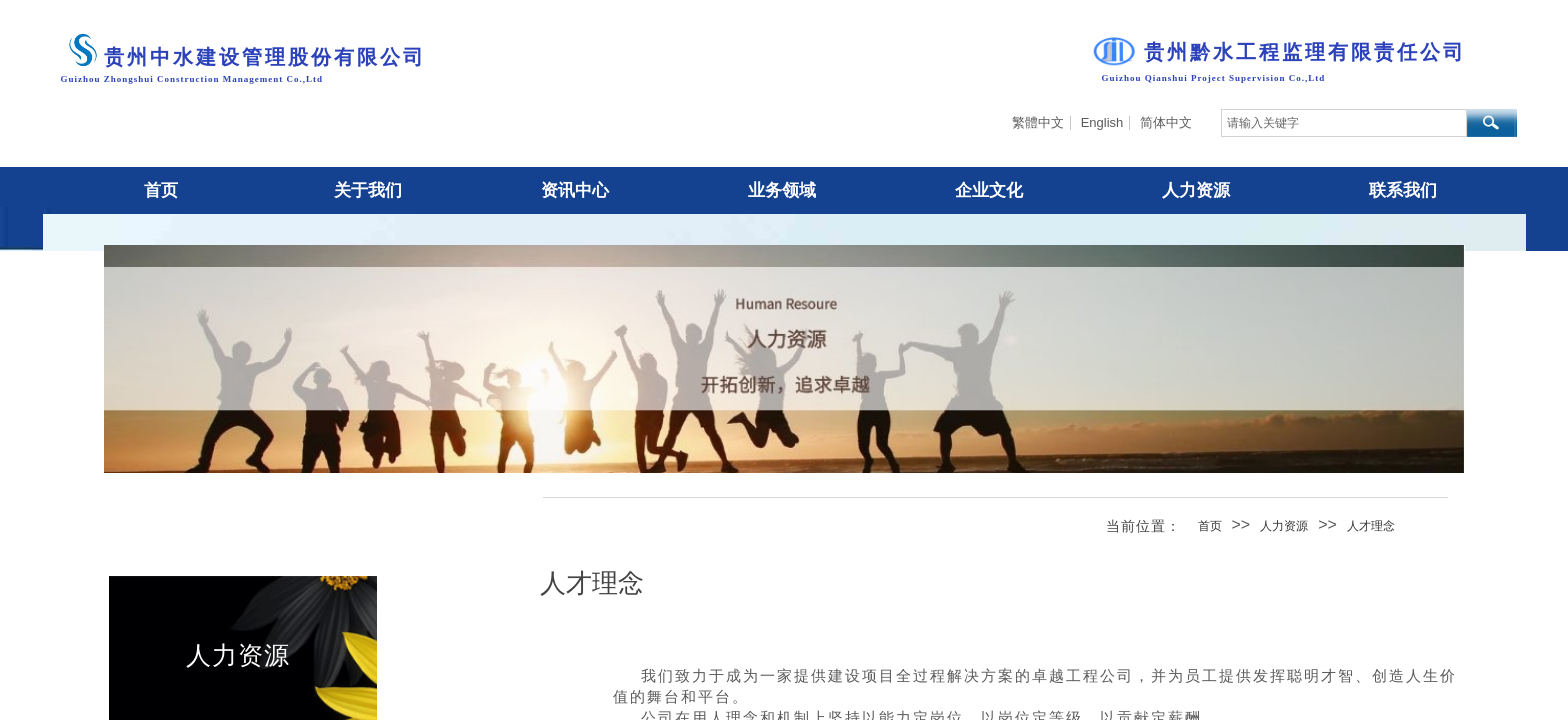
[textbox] (1344, 123)
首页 (1210, 526)
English (1102, 123)
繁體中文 (1038, 123)
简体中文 (1166, 123)
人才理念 (1371, 526)
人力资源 (1284, 526)
